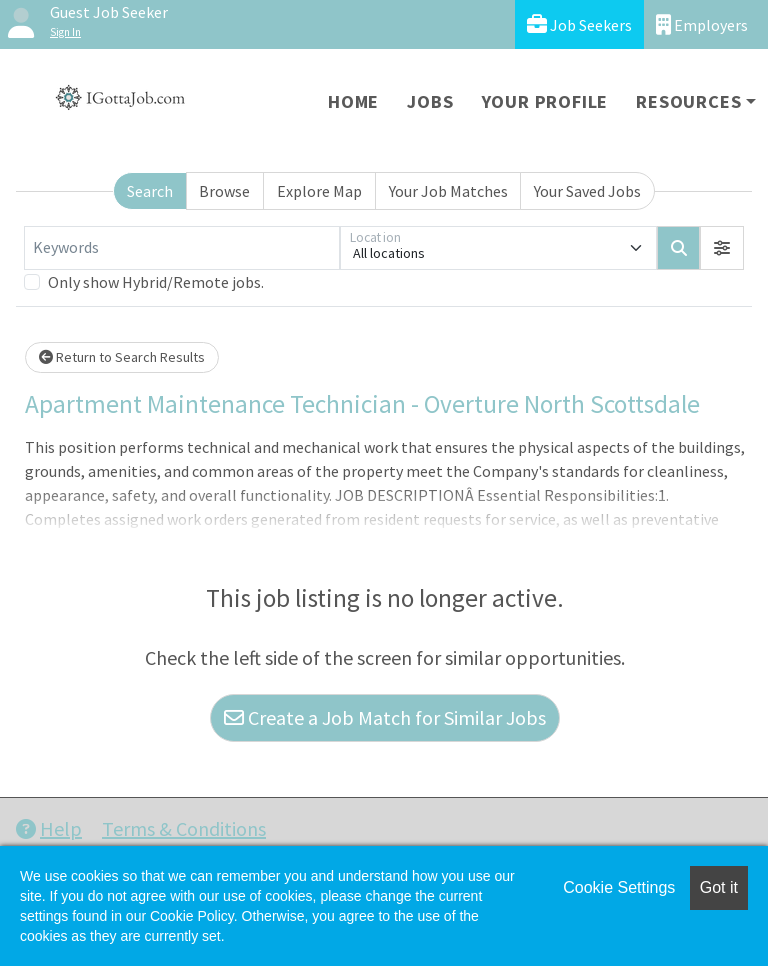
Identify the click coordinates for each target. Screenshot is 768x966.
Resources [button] (688, 101)
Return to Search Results (122, 357)
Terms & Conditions (184, 828)
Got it (719, 887)
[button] (722, 248)
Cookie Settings (619, 887)
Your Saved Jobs (587, 191)
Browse (224, 191)
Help (49, 828)
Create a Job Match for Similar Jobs (385, 717)
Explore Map (319, 191)
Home (353, 101)
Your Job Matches (448, 191)
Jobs (430, 101)
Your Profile (545, 101)
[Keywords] (182, 248)
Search (150, 191)
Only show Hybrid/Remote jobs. (156, 282)
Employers (702, 24)
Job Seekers (579, 24)
